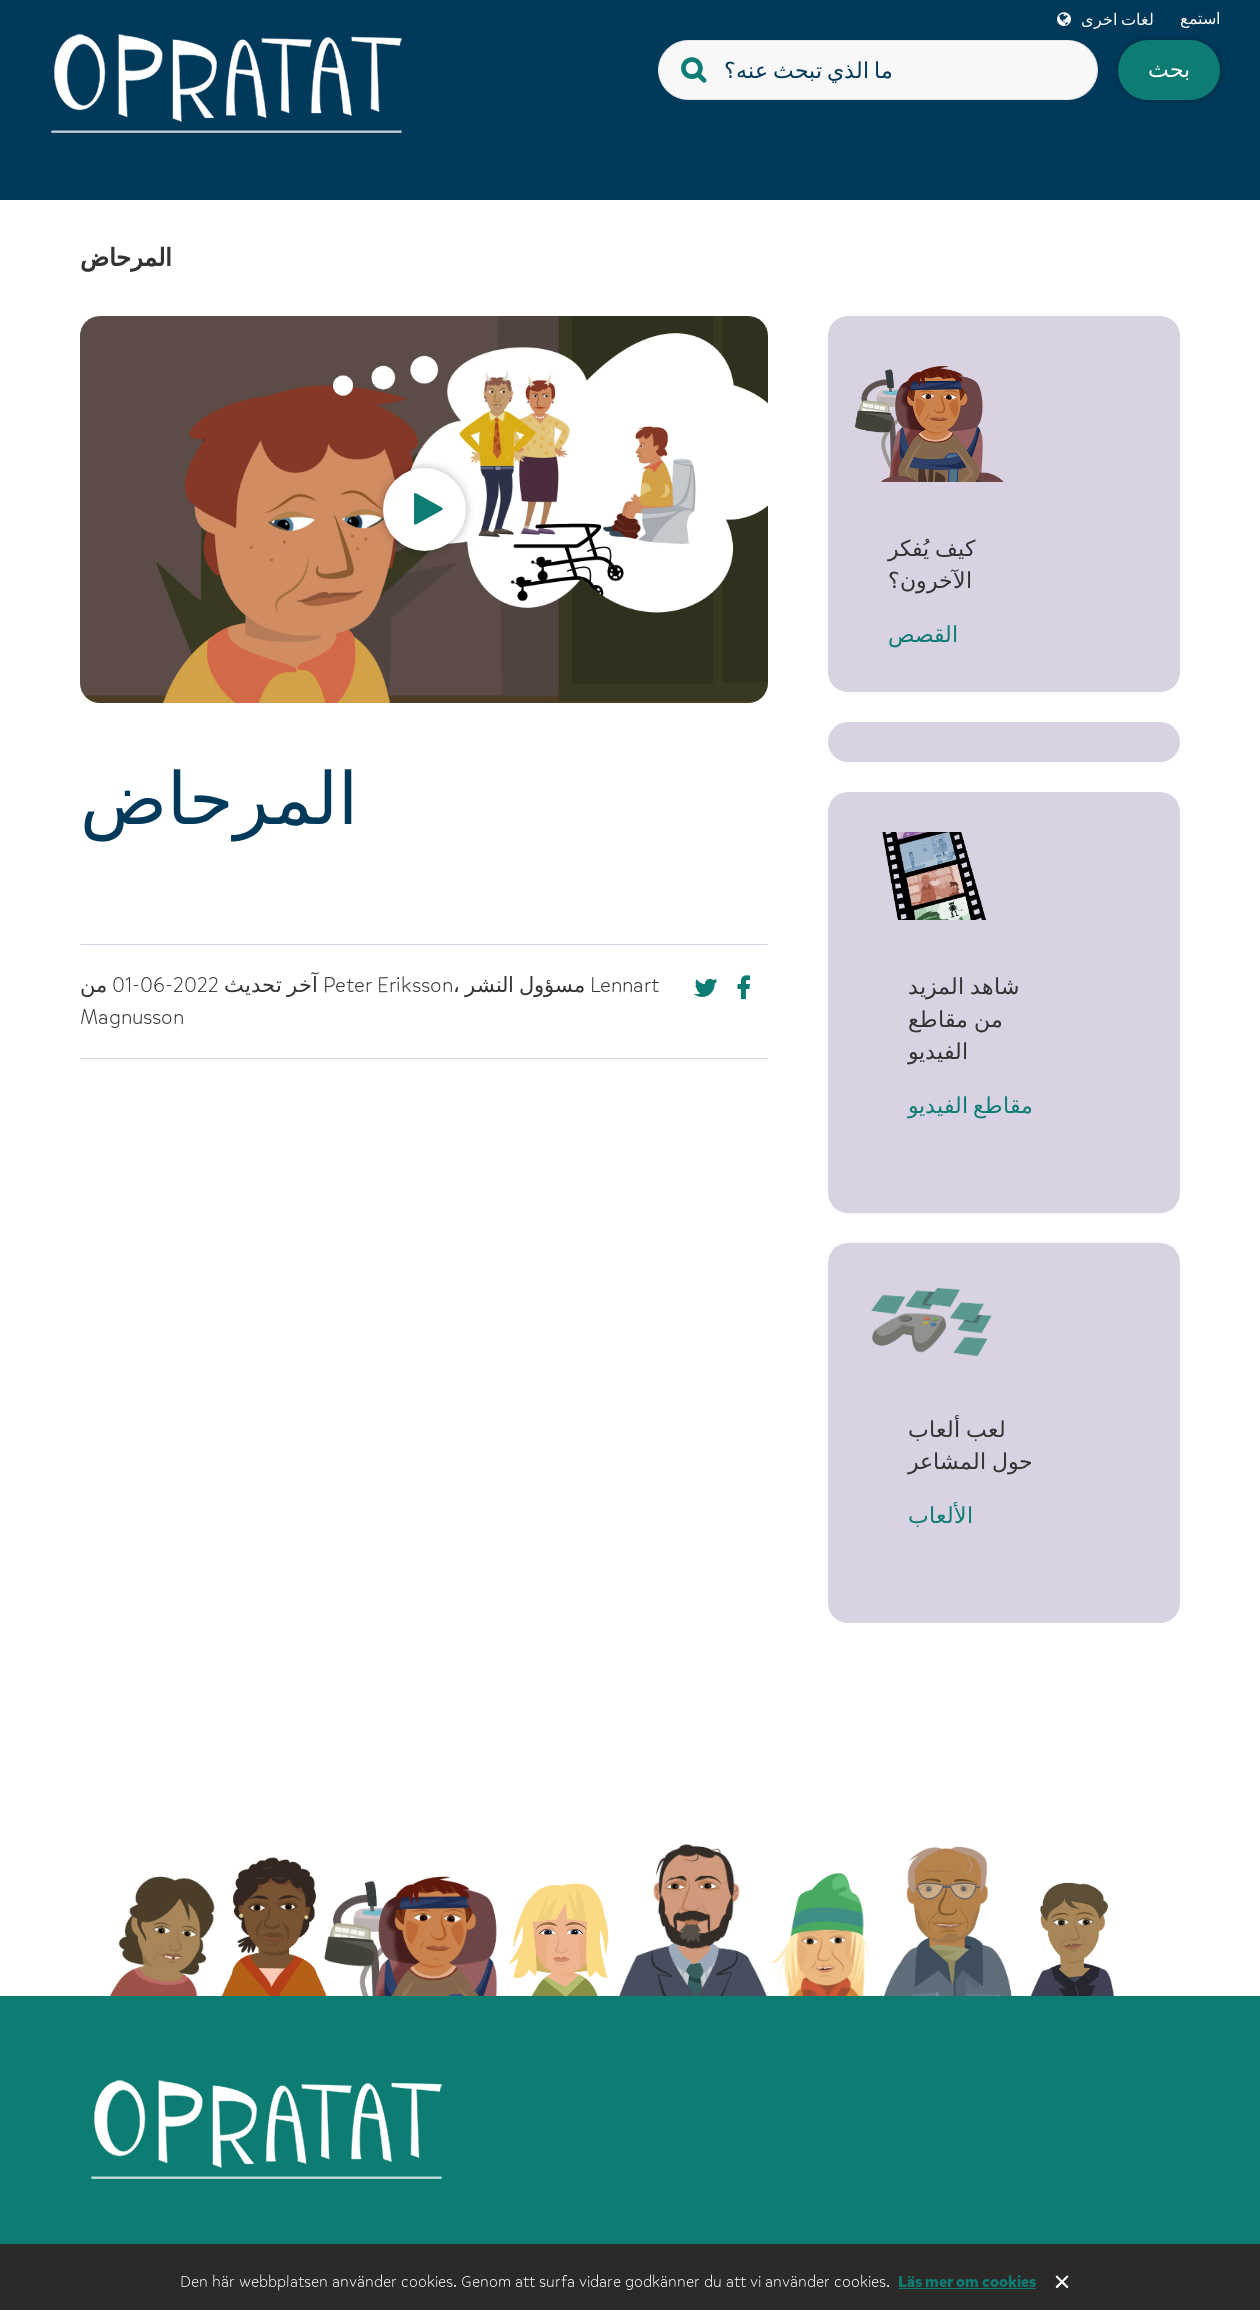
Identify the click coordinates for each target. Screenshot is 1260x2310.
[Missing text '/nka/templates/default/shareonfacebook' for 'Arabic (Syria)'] (706, 988)
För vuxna (859, 2236)
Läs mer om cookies (967, 2281)
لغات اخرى (1117, 19)
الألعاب (940, 1496)
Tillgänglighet (1102, 2236)
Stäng (1064, 2284)
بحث (1169, 69)
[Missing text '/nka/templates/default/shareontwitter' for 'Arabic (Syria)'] (748, 988)
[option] (424, 509)
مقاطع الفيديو (970, 1087)
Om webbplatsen (596, 2236)
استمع (1200, 18)
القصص (943, 636)
